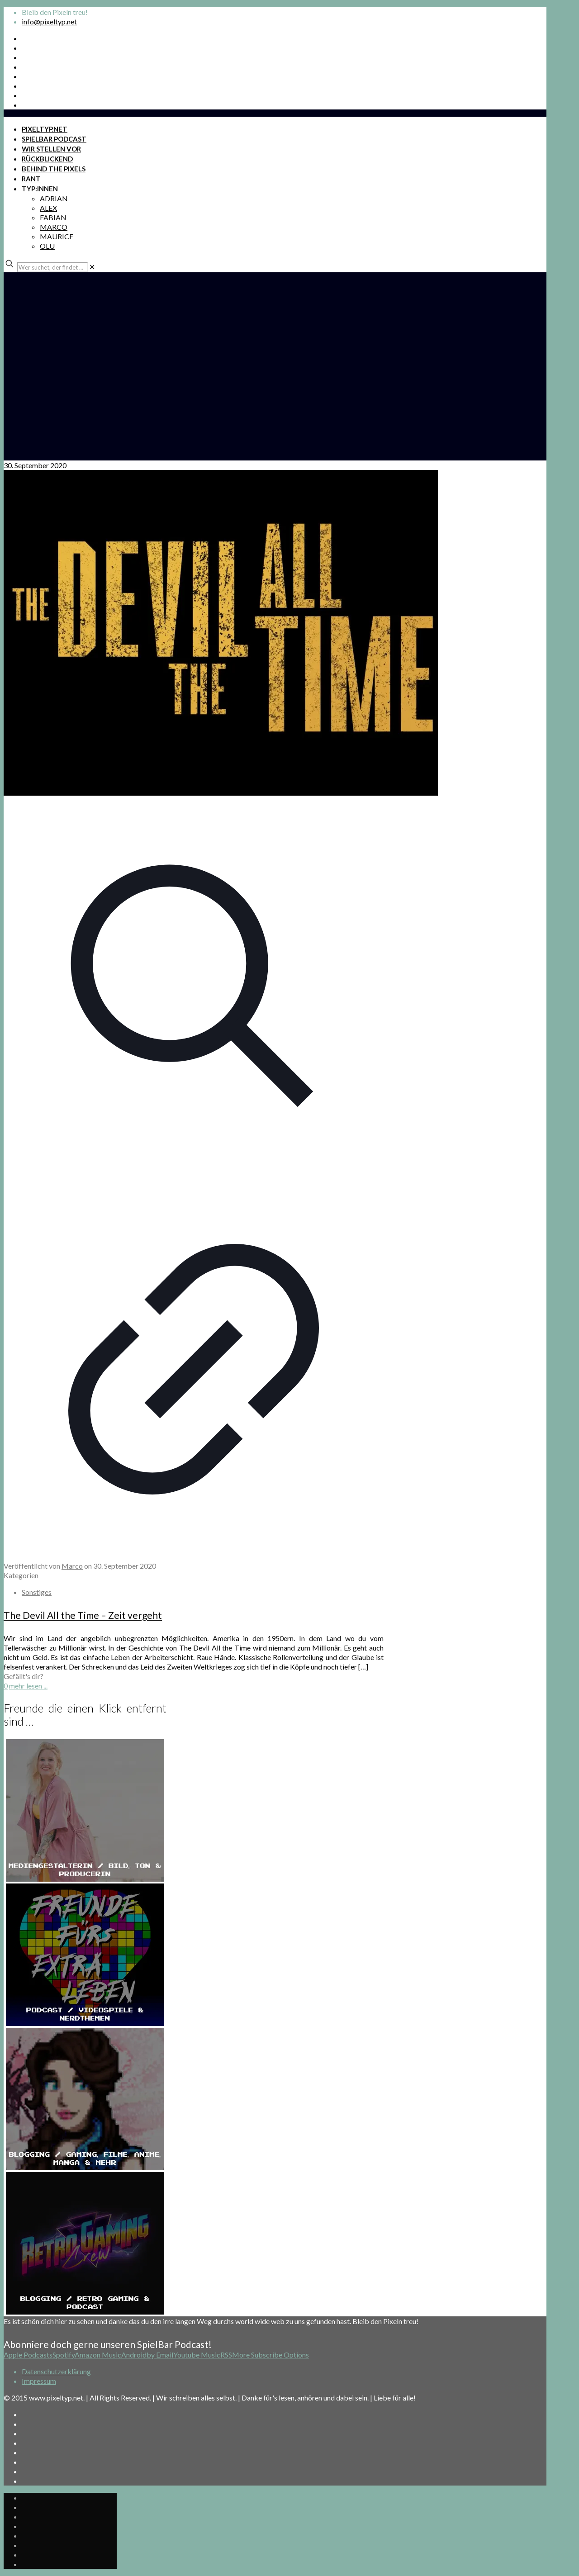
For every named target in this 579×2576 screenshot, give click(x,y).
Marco (72, 1565)
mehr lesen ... (28, 1685)
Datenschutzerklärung (56, 2371)
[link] (92, 266)
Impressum (39, 2381)
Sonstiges (37, 1592)
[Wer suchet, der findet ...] (52, 267)
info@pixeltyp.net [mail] (49, 21)
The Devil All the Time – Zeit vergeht (83, 1615)
